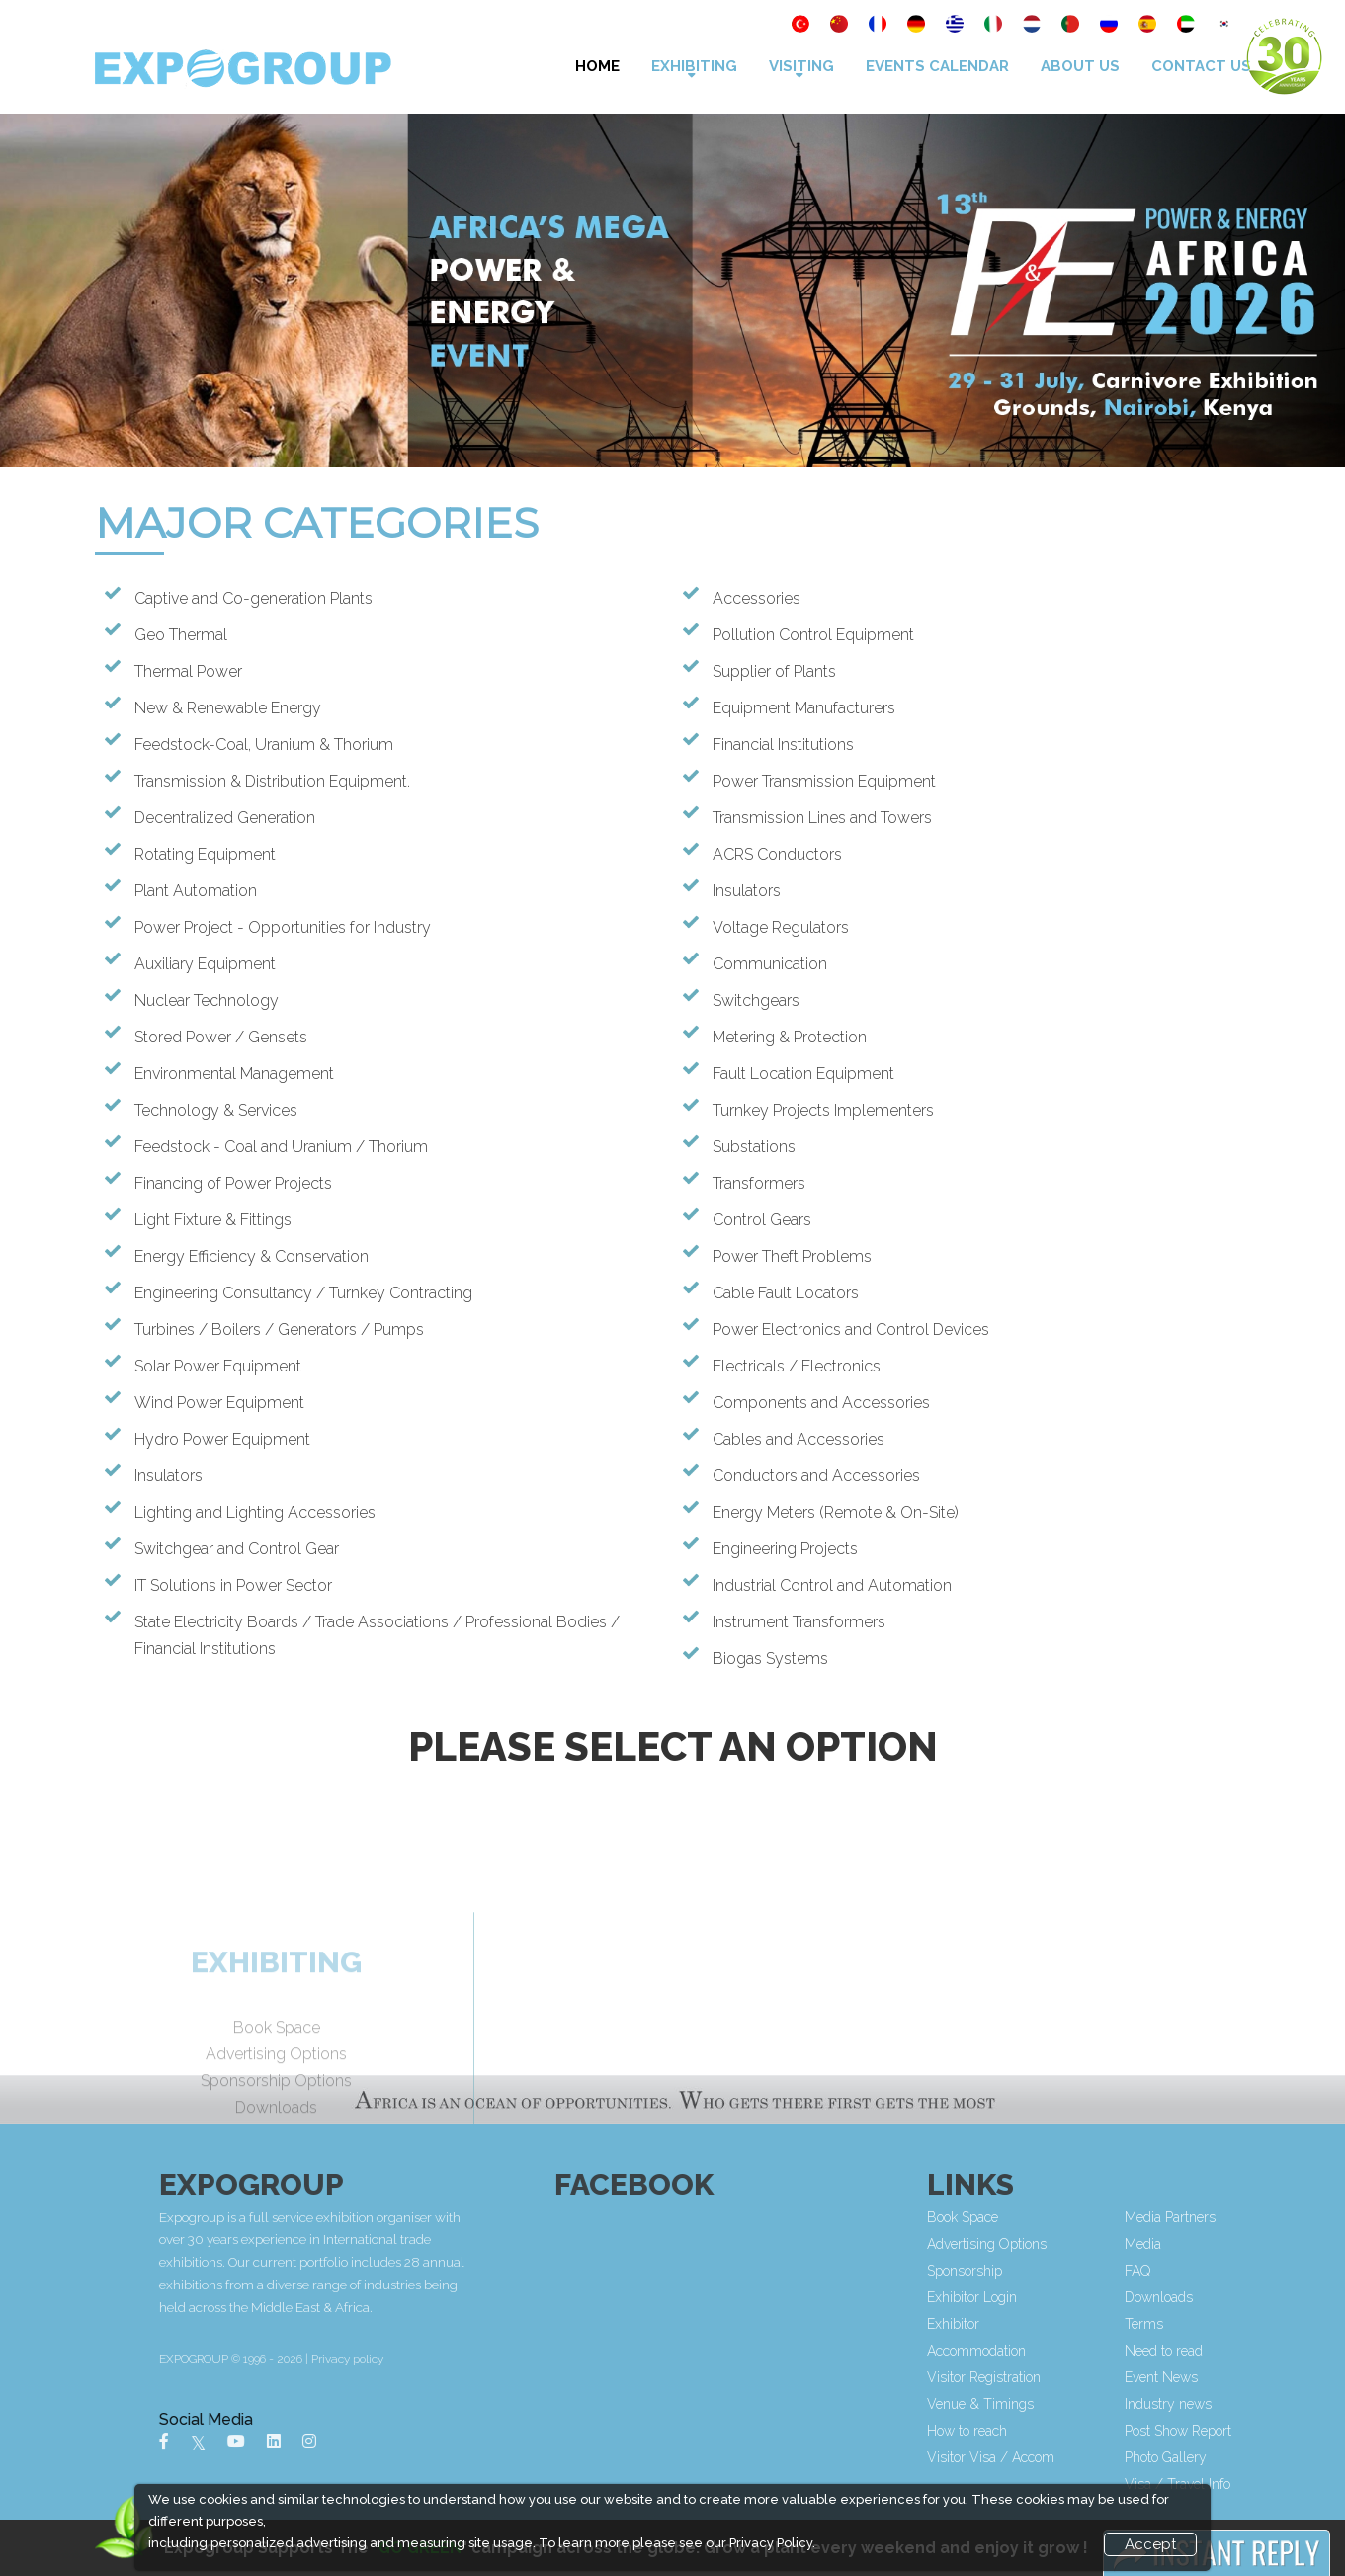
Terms (1245, 2324)
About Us (1080, 66)
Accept (1150, 2544)
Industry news (1269, 2404)
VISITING (801, 66)
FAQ (1239, 2271)
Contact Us (1201, 66)
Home (597, 66)
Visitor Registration (1085, 2377)
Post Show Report (1279, 2431)
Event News (1263, 2377)
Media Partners (1271, 2217)
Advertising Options (1088, 2244)
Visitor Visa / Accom (1092, 2457)
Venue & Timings (1082, 2404)
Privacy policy (551, 2359)
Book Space (1064, 2217)
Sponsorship (1066, 2271)
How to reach (1069, 2431)
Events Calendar (937, 66)
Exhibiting (694, 66)
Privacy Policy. (772, 2542)
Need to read (1265, 2351)
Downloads (1260, 2297)
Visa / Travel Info (1279, 2484)
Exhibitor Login (1074, 2297)
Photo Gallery (1267, 2457)
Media (1244, 2244)
